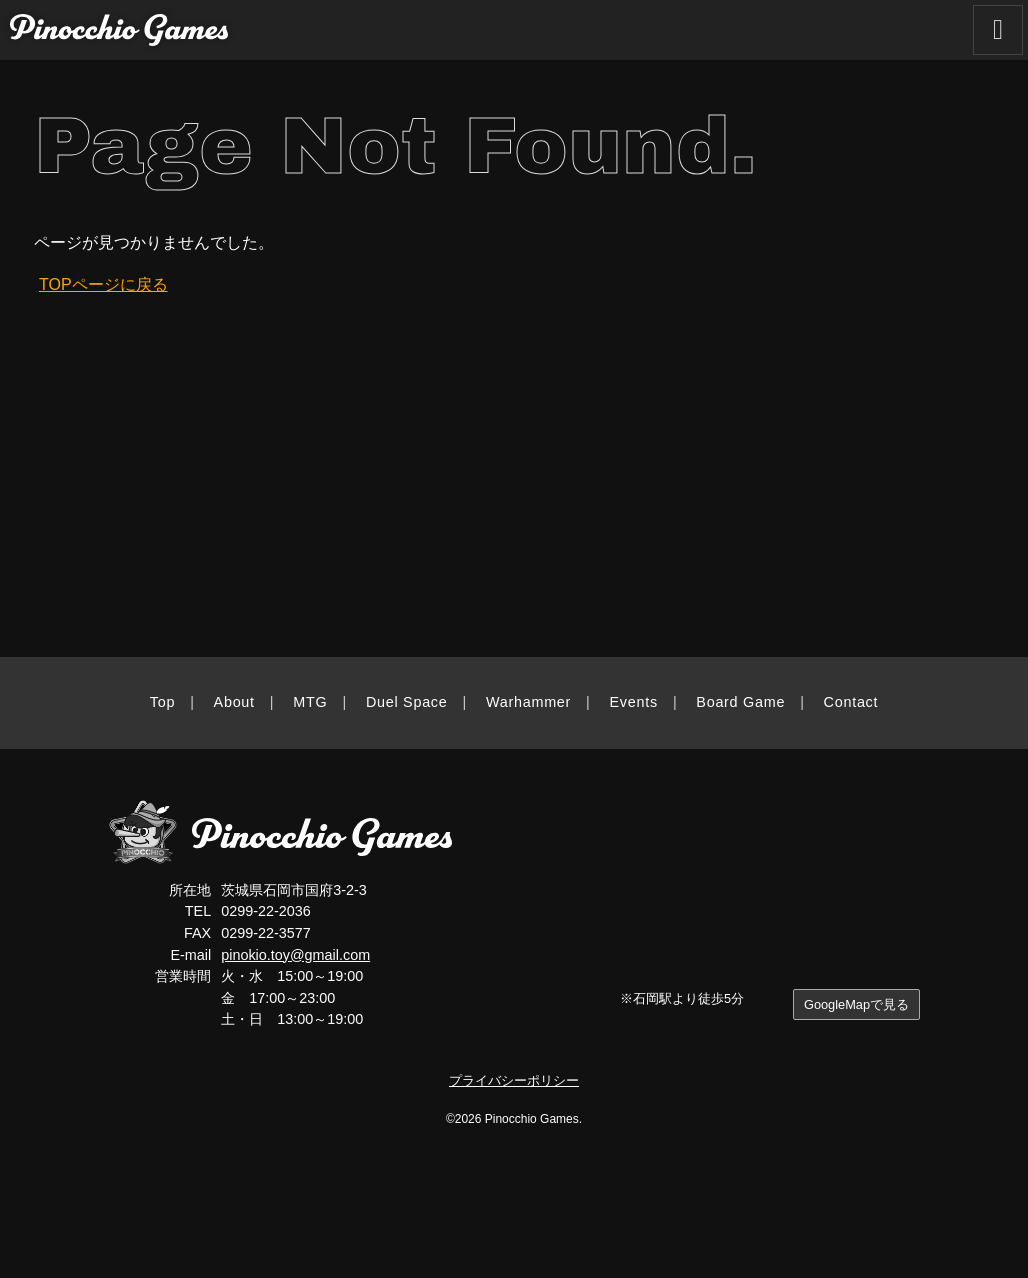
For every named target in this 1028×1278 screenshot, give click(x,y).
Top (162, 702)
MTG (310, 702)
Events (634, 702)
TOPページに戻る (103, 284)
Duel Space (407, 702)
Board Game (740, 702)
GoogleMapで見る (856, 1004)
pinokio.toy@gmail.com (295, 955)
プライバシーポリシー (514, 1080)
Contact (851, 702)
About (234, 702)
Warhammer (528, 702)
